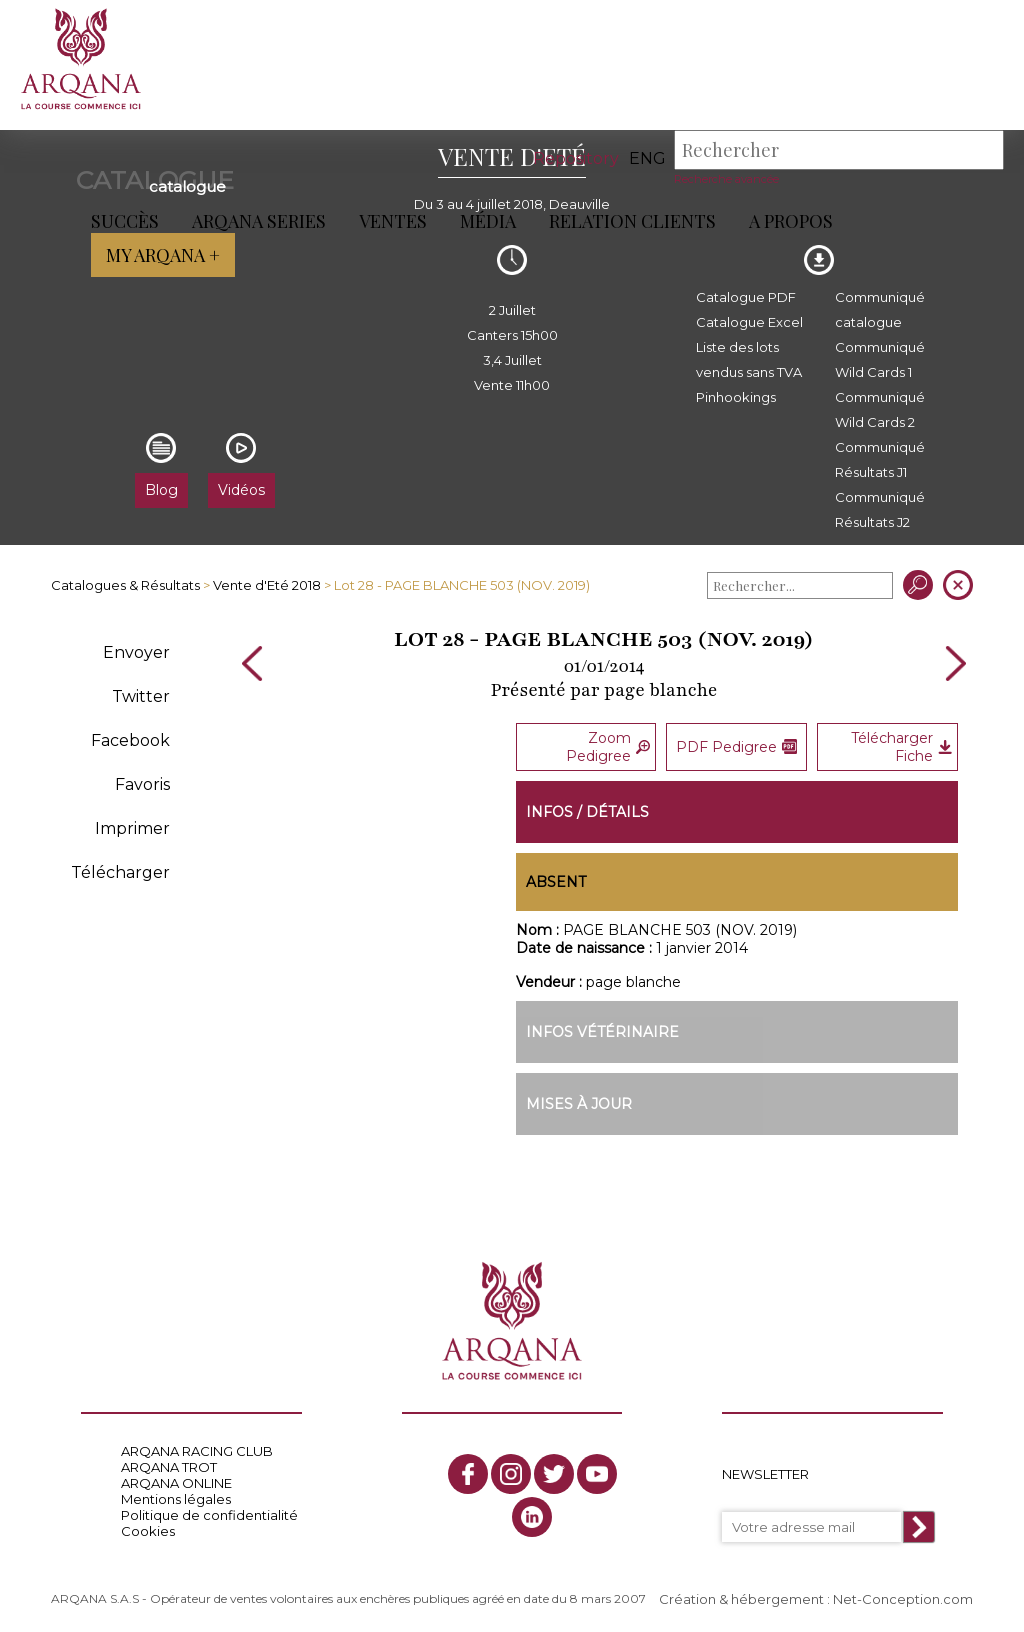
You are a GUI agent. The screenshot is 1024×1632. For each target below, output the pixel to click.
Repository (576, 158)
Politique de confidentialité (209, 1515)
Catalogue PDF (746, 297)
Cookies (148, 1531)
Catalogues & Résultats (125, 585)
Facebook (130, 740)
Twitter (141, 696)
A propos (790, 221)
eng (647, 158)
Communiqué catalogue (880, 309)
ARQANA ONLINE (176, 1483)
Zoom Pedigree (608, 746)
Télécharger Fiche (901, 746)
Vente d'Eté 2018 (267, 585)
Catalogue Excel (749, 322)
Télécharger (120, 872)
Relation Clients (631, 221)
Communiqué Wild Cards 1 (880, 359)
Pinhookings (736, 397)
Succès (124, 221)
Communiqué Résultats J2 (880, 509)
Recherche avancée (726, 179)
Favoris (142, 784)
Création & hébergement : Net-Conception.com (816, 1599)
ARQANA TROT (169, 1467)
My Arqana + (162, 255)
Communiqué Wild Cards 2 (880, 409)
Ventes (392, 221)
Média (487, 221)
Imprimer (132, 828)
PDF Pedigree (736, 746)
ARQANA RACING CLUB (197, 1451)
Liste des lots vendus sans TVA (749, 359)
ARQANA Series (258, 221)
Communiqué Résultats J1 (880, 459)
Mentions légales (176, 1499)
